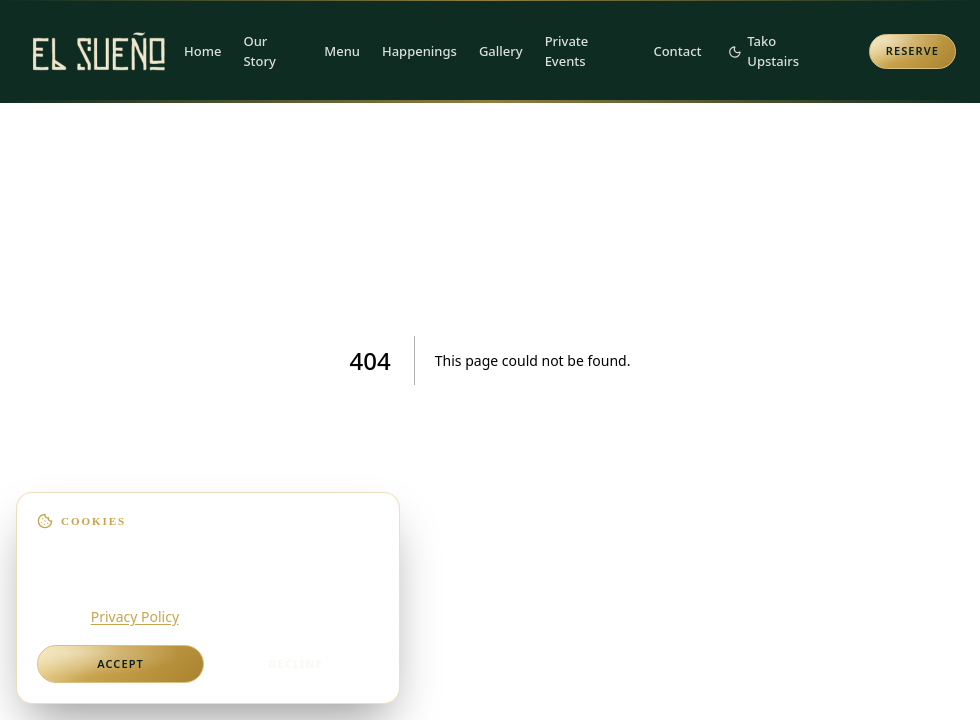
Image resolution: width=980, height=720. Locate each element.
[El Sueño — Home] (99, 52)
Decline (295, 663)
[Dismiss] (379, 512)
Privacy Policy (135, 616)
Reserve (912, 50)
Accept (120, 663)
